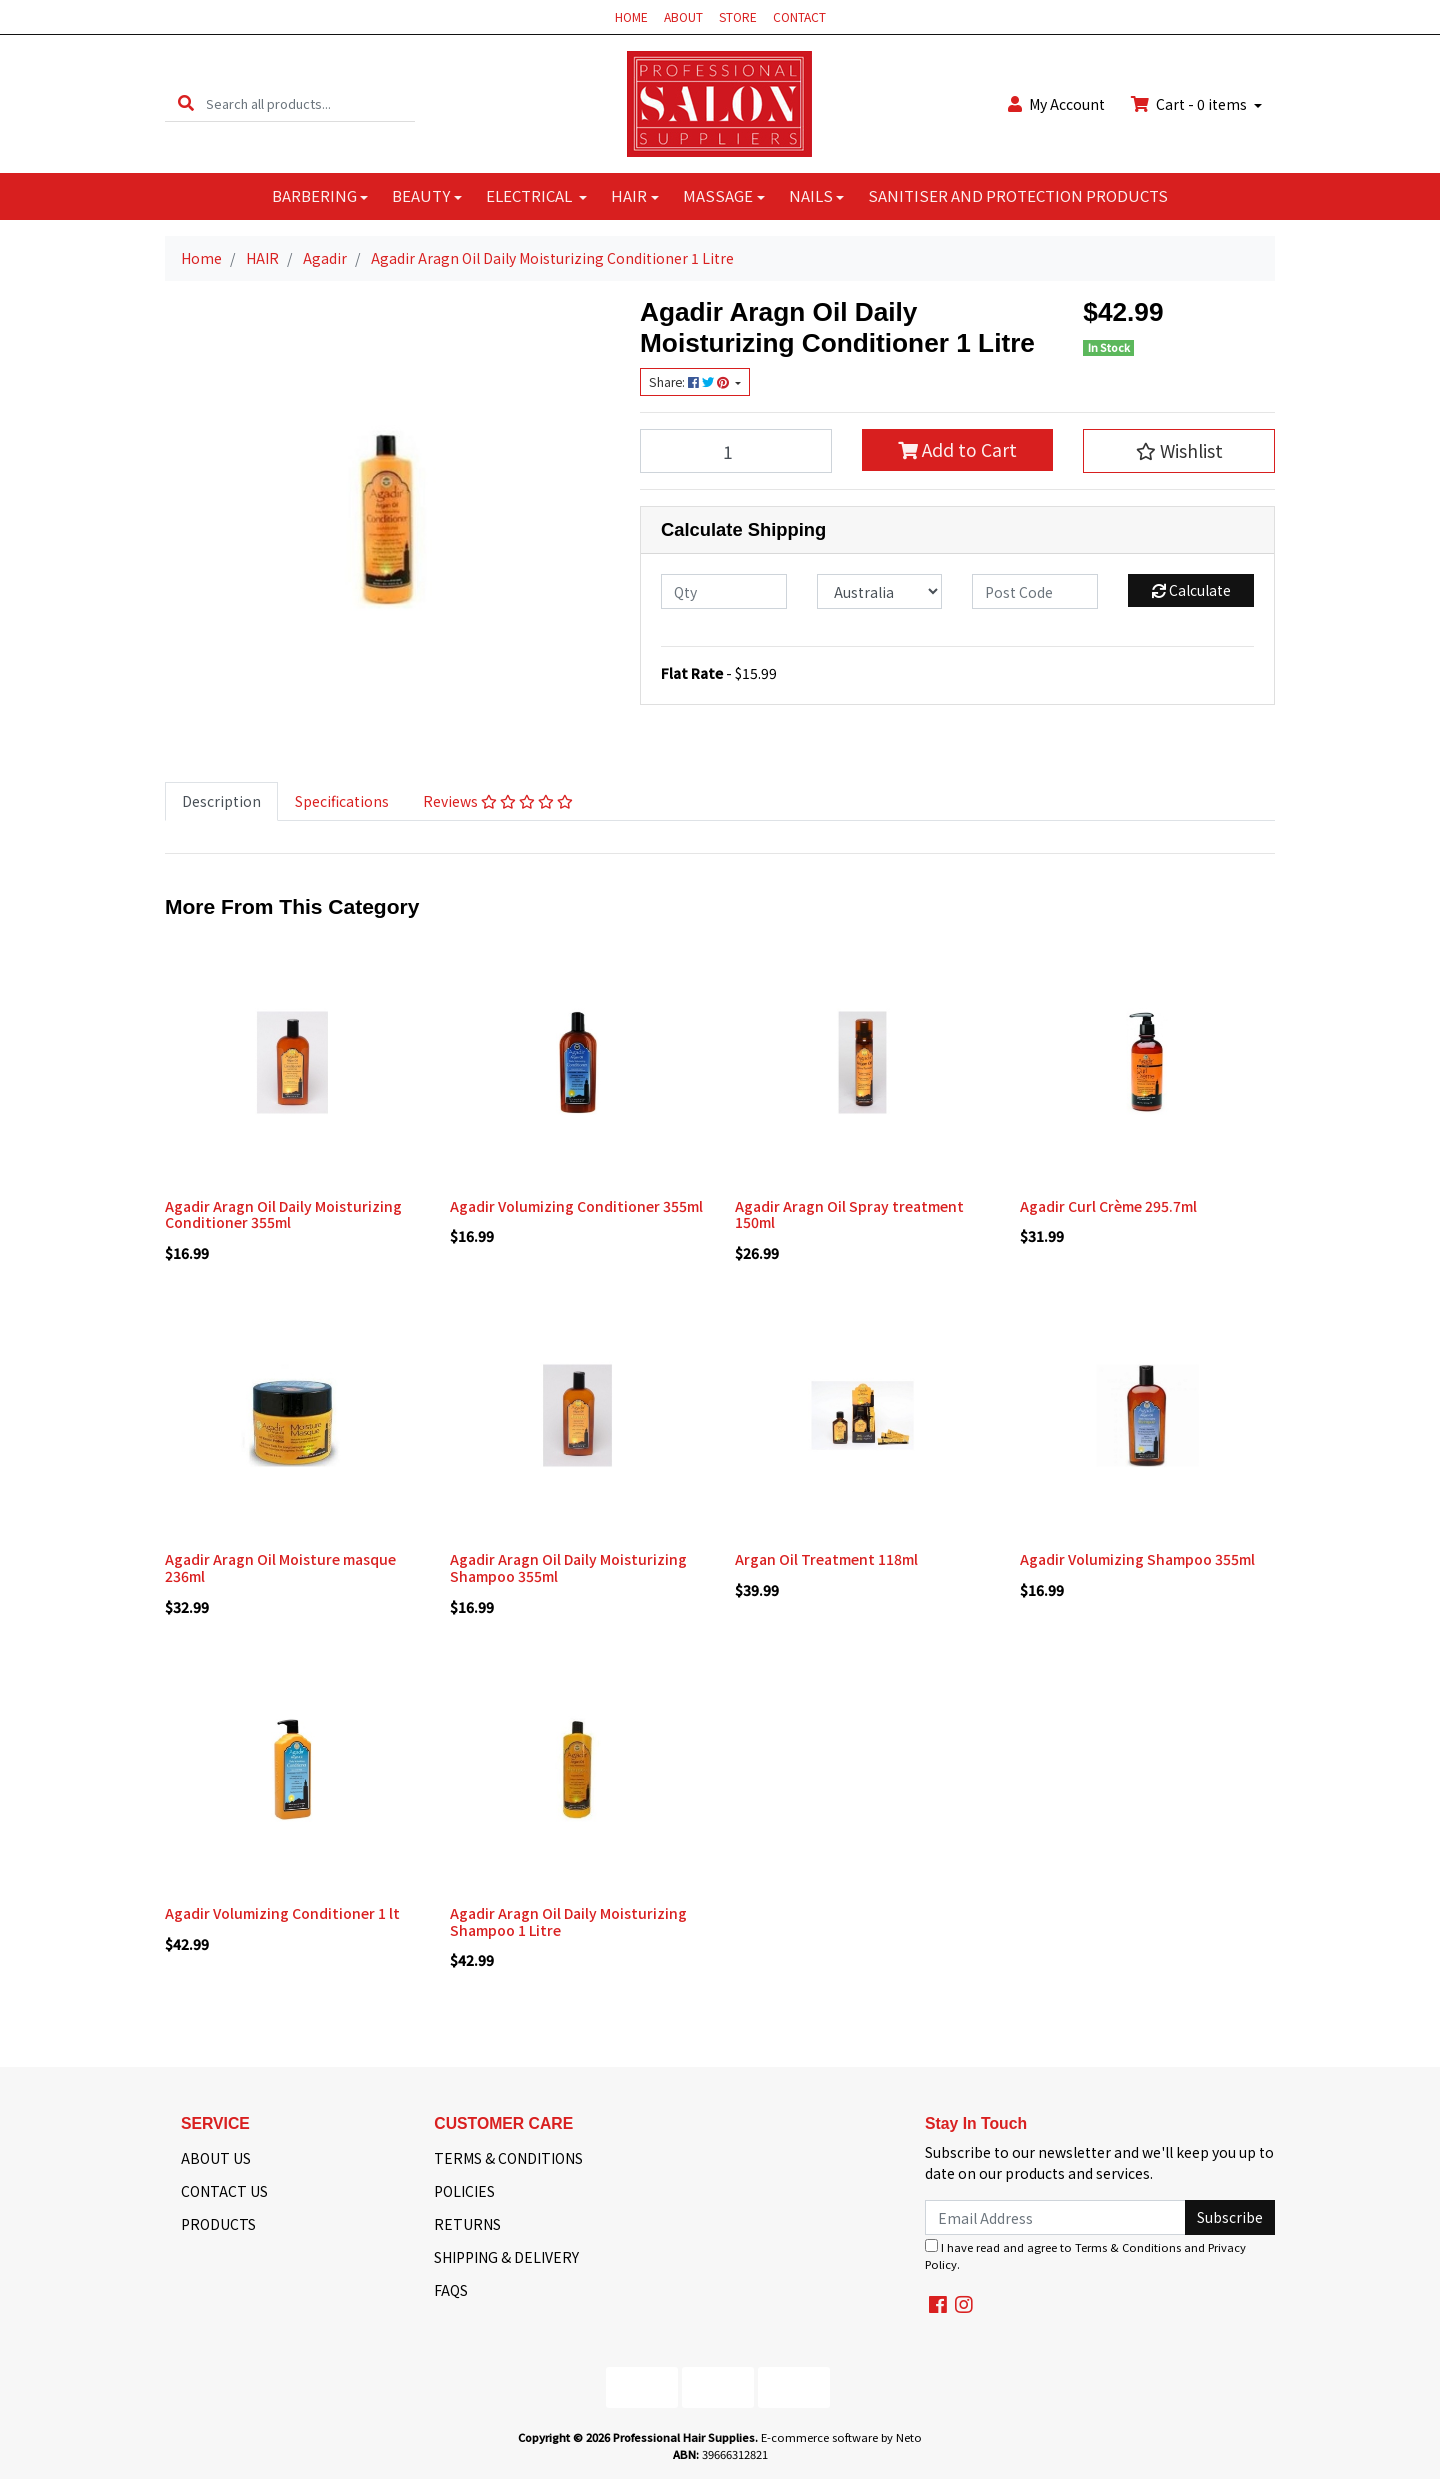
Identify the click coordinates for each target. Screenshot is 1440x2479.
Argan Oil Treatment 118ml (826, 1559)
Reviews (498, 801)
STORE (738, 16)
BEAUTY (421, 195)
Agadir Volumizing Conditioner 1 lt (282, 1913)
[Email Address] (1055, 2217)
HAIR (629, 195)
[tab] (221, 801)
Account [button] (1056, 104)
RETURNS (467, 2224)
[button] (1179, 451)
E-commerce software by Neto (841, 2437)
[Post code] (1035, 591)
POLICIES (464, 2191)
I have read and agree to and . (1085, 2255)
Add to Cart (957, 449)
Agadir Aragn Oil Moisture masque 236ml (280, 1567)
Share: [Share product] (690, 382)
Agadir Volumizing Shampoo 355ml (1137, 1559)
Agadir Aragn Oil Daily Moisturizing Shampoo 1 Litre (568, 1921)
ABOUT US (216, 2158)
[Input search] (310, 103)
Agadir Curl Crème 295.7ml (1108, 1206)
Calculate (1191, 590)
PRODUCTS (218, 2224)
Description (221, 801)
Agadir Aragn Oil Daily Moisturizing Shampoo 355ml (568, 1567)
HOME (631, 16)
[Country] (880, 591)
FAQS (451, 2290)
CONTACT (799, 16)
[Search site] (186, 103)
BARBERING (314, 195)
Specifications (342, 801)
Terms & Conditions (1128, 2247)
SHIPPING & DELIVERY (506, 2257)
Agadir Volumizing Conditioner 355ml (576, 1206)
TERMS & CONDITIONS (508, 2158)
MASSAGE (718, 195)
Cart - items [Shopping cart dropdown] (1190, 104)
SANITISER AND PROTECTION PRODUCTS (1018, 195)
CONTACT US (224, 2191)
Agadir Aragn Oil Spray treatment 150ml (849, 1214)
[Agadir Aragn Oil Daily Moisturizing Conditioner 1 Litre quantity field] (736, 451)
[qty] (724, 591)
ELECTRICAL (530, 195)
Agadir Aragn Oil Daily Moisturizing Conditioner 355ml (283, 1214)
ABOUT (683, 16)
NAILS (811, 195)
